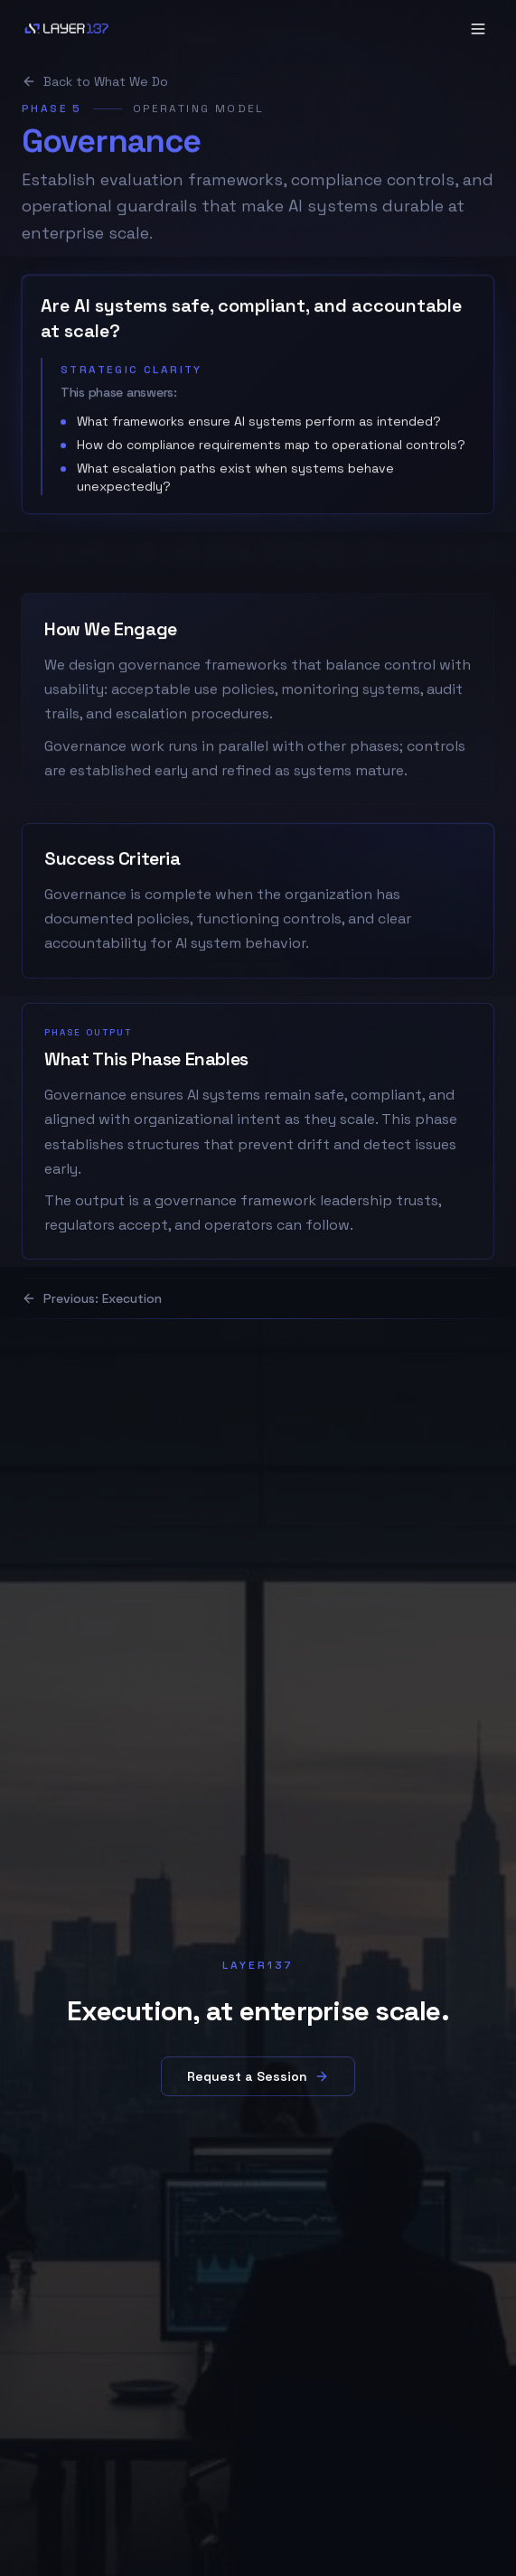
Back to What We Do (95, 87)
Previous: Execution (92, 1298)
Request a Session (258, 2076)
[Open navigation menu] (478, 29)
